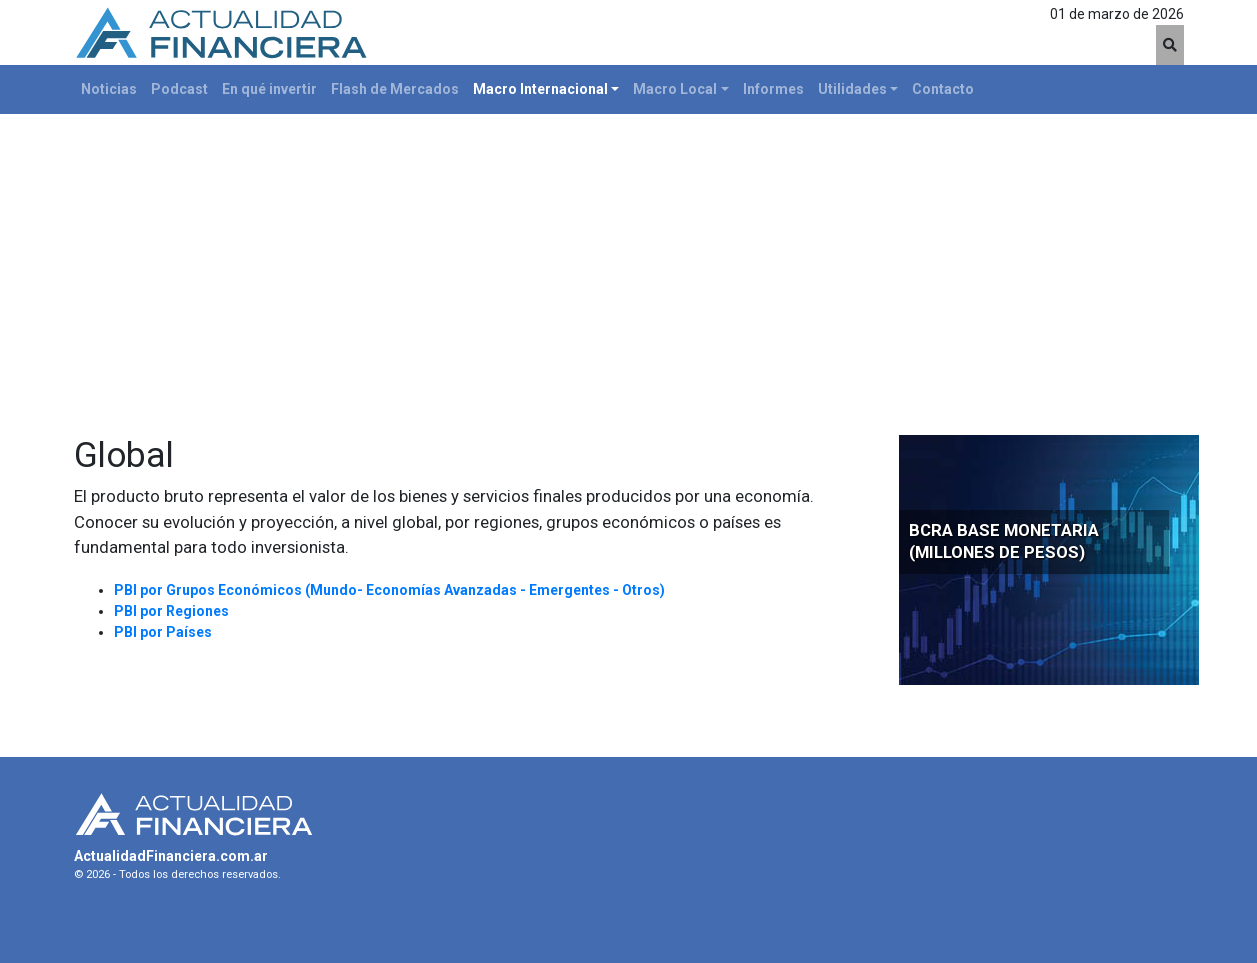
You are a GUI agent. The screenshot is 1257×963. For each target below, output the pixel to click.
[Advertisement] (629, 264)
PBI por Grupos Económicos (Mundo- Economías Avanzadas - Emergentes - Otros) (389, 590)
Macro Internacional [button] (540, 89)
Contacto (943, 89)
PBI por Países (163, 632)
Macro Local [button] (675, 89)
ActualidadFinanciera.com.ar (171, 856)
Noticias (109, 89)
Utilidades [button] (852, 89)
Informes (773, 89)
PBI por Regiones (171, 611)
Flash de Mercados (395, 89)
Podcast (179, 89)
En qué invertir (269, 89)
